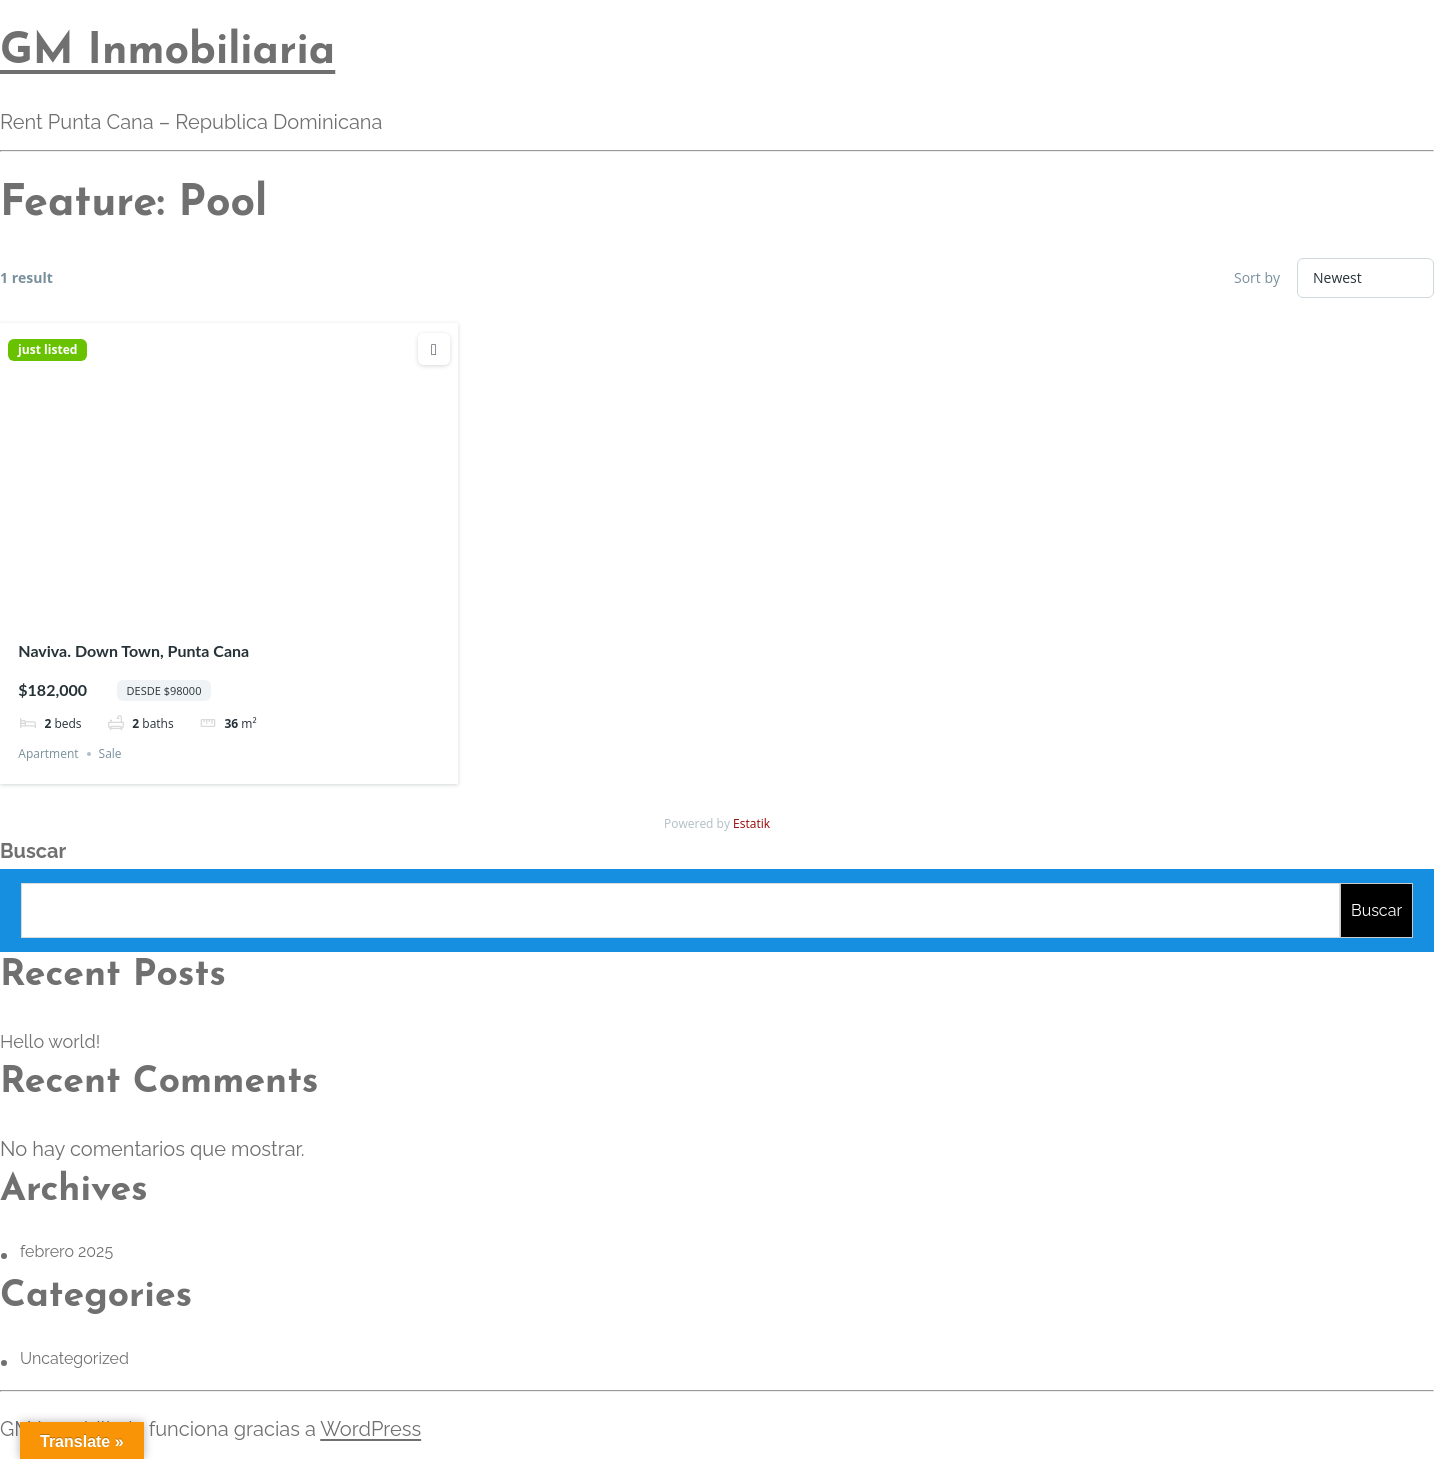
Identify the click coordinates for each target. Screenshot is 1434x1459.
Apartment (48, 753)
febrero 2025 (66, 1251)
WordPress (370, 1429)
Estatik (751, 823)
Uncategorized (74, 1358)
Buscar (33, 851)
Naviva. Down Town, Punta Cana (133, 650)
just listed (47, 350)
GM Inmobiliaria (167, 52)
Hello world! (50, 1041)
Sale (110, 753)
